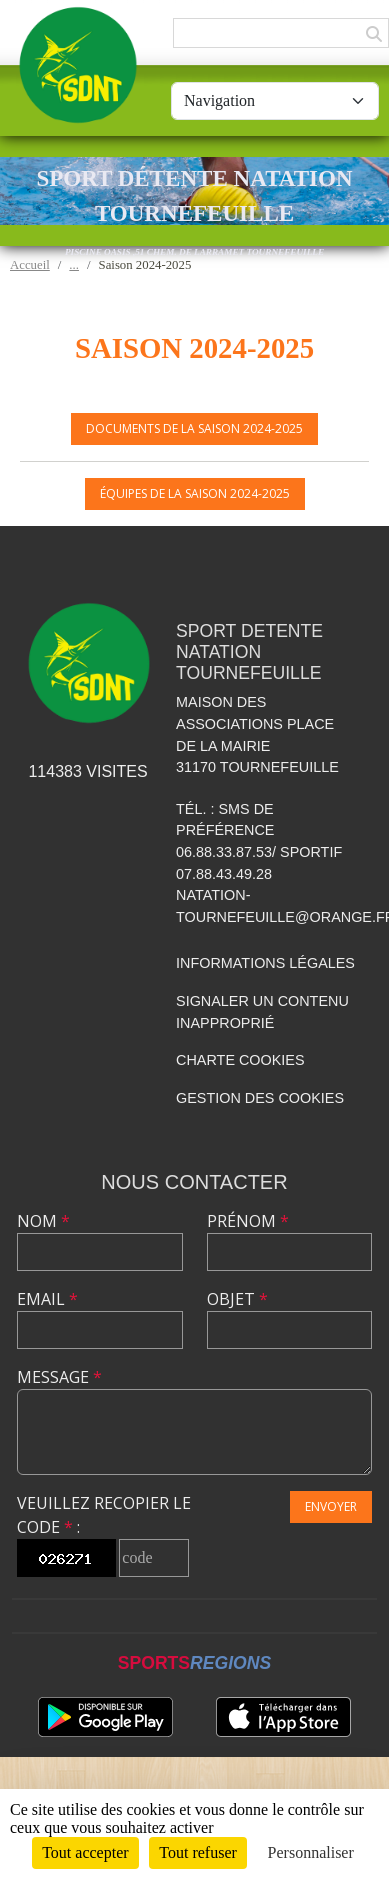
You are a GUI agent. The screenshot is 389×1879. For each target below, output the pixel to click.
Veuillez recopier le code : (104, 1515)
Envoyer (331, 1506)
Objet (237, 1299)
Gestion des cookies (260, 1098)
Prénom (248, 1221)
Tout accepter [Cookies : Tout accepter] (85, 1852)
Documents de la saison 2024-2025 (194, 428)
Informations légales (265, 963)
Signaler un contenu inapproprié (262, 1012)
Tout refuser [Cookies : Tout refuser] (198, 1852)
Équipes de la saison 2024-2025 (195, 493)
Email (47, 1299)
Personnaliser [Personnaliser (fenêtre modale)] (311, 1852)
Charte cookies (240, 1060)
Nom (43, 1221)
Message (59, 1377)
